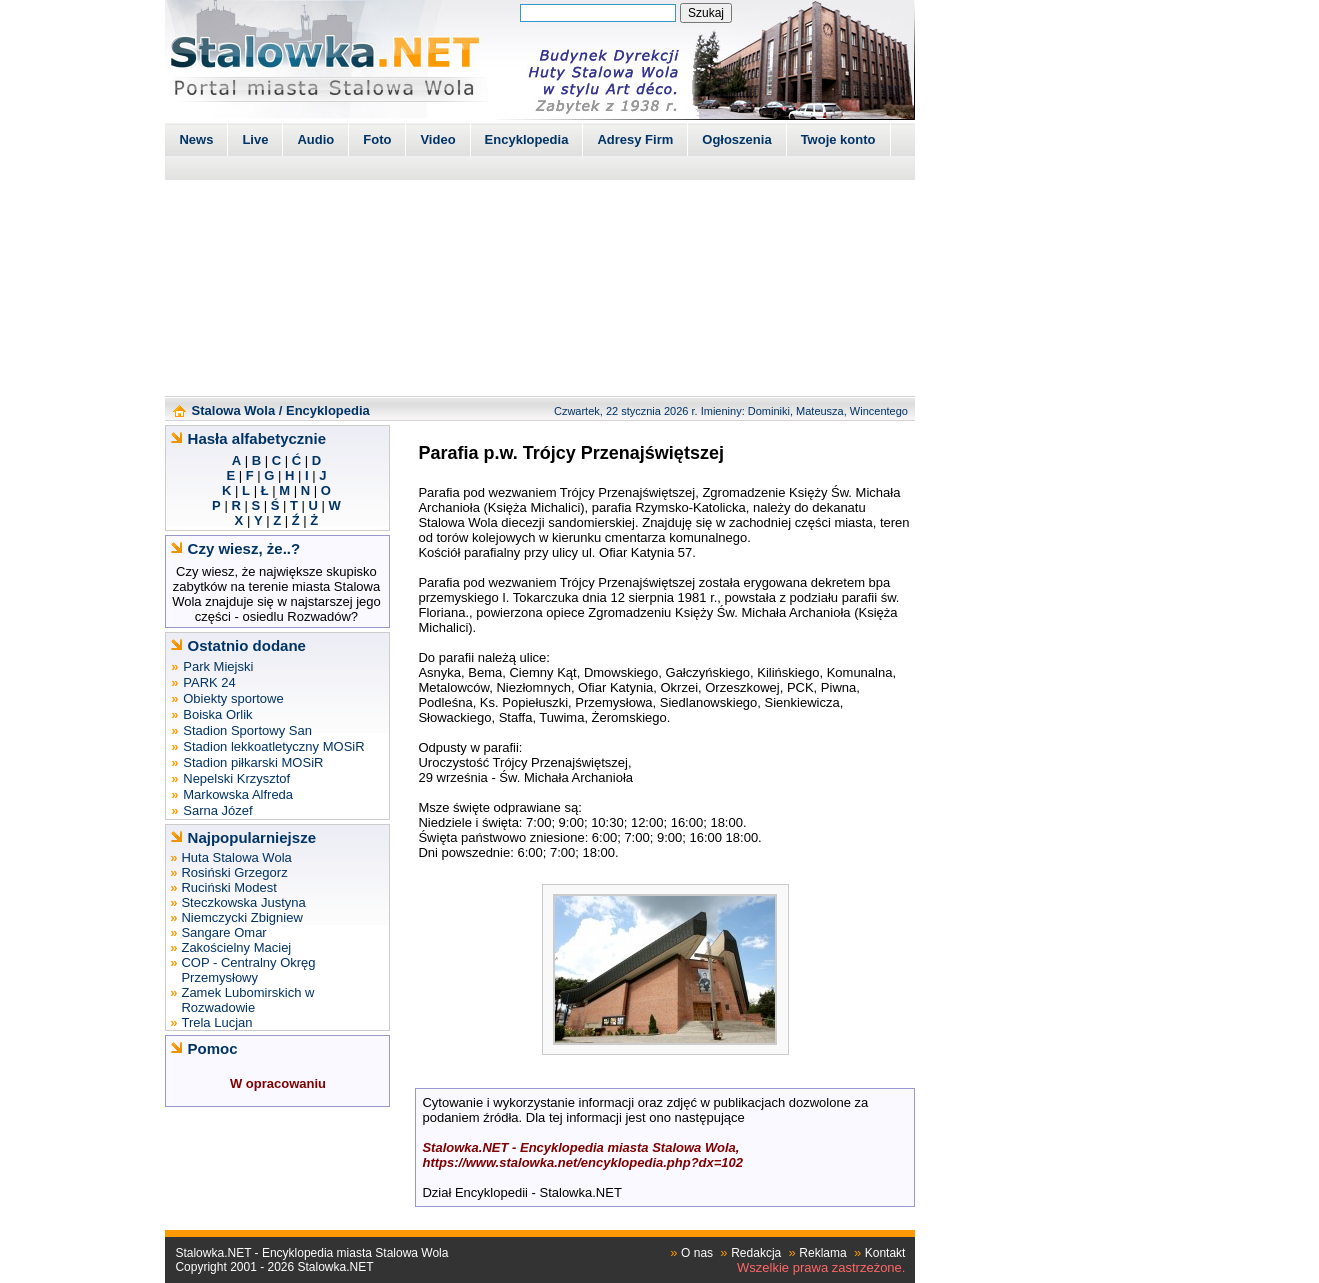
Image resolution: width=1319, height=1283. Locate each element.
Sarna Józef (217, 810)
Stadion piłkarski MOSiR (253, 762)
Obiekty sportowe (233, 698)
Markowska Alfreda (238, 794)
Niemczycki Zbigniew (241, 917)
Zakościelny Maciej (236, 947)
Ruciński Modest (228, 887)
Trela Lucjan (216, 1022)
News (196, 139)
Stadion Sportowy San (247, 730)
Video (437, 139)
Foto (377, 139)
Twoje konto (838, 139)
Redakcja (756, 1253)
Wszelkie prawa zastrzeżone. (821, 1267)
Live (255, 139)
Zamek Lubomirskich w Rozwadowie (247, 1000)
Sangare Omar (223, 932)
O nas (697, 1253)
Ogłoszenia (736, 139)
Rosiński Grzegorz (234, 872)
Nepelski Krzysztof (236, 778)
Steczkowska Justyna (243, 902)
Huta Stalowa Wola (236, 857)
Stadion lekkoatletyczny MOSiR (273, 746)
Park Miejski (218, 666)
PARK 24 (209, 682)
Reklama (822, 1253)
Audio (315, 139)
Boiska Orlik (217, 714)
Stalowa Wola (234, 410)
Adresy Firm (635, 139)
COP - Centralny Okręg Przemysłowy (248, 970)
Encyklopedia (527, 139)
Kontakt (885, 1253)
